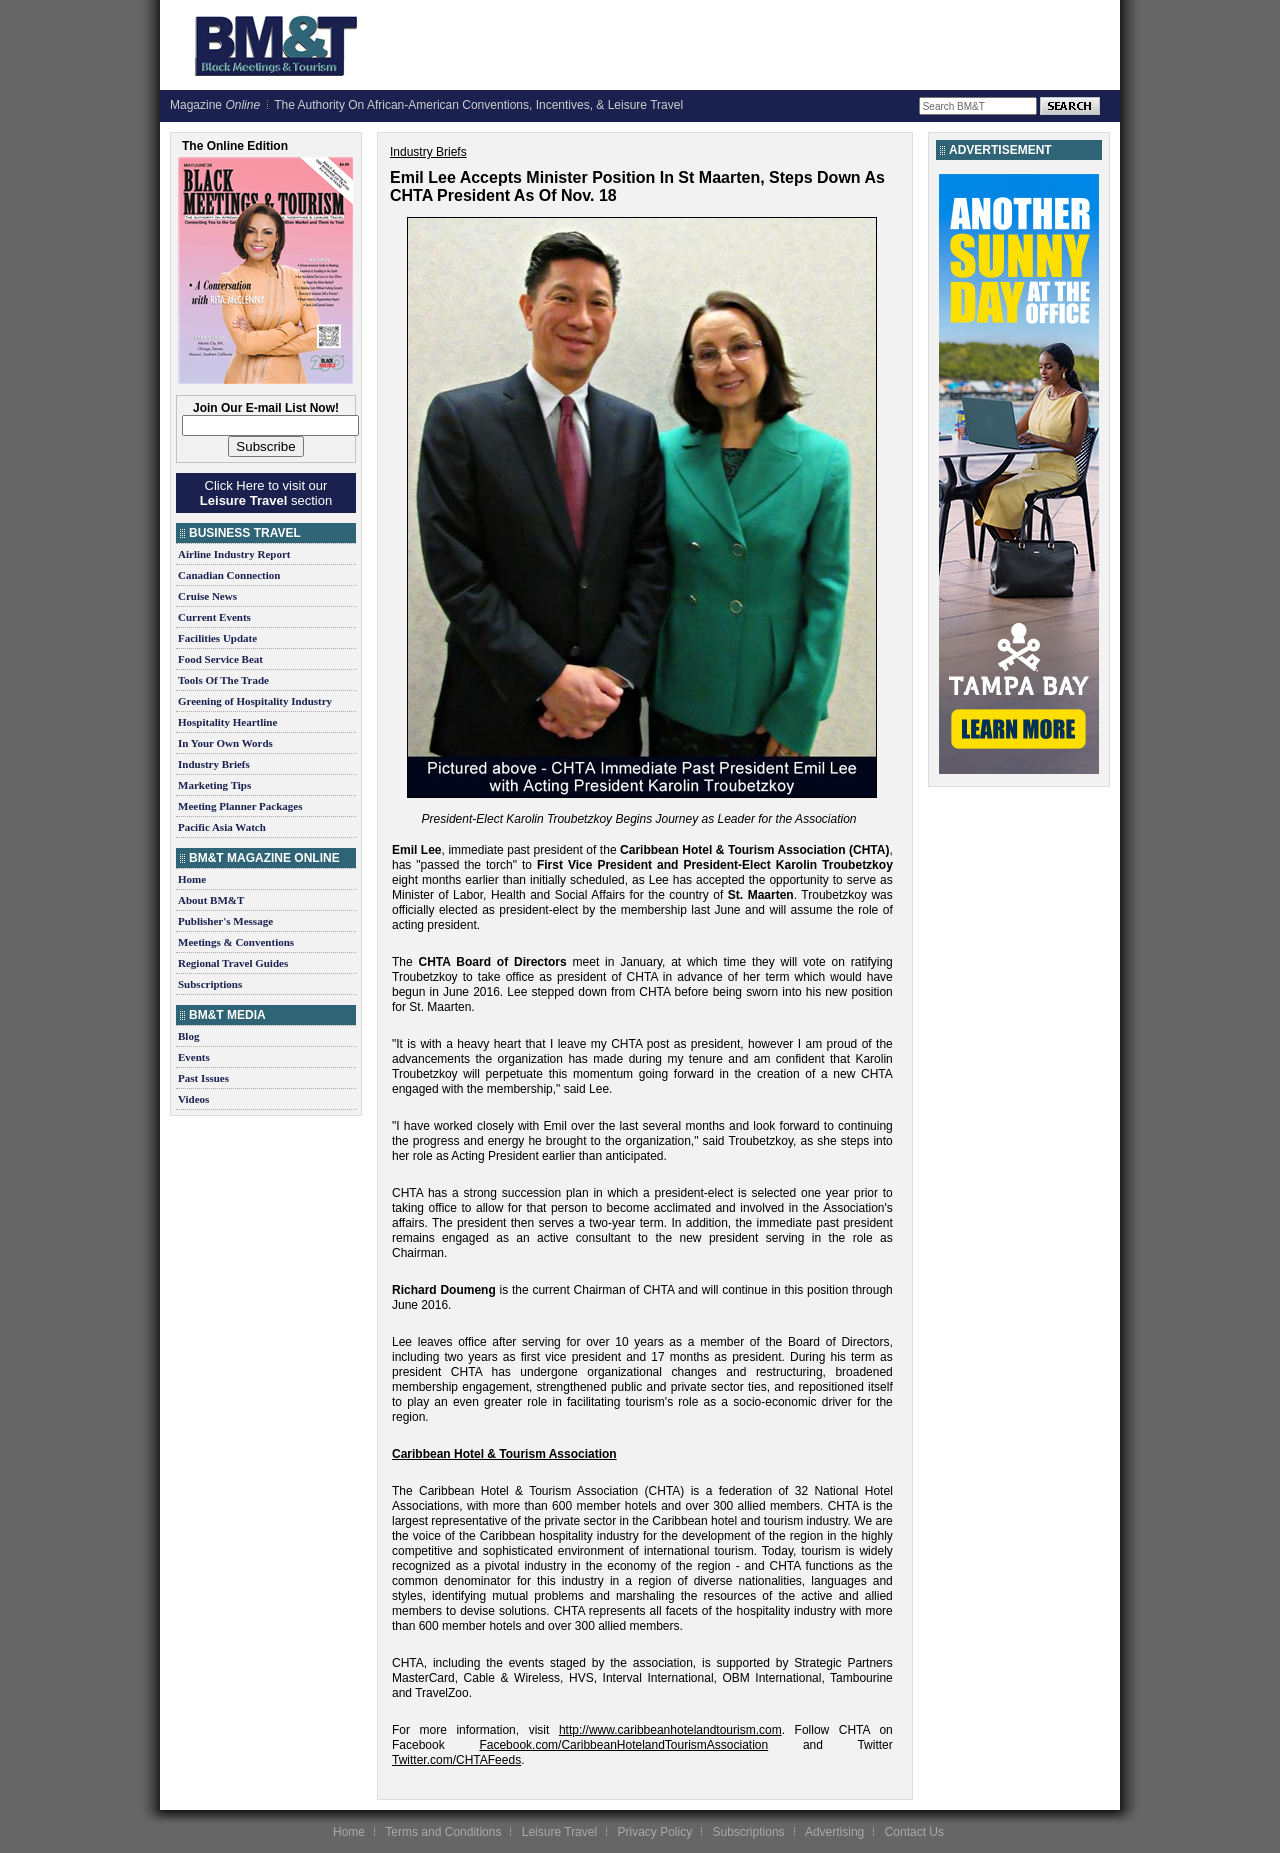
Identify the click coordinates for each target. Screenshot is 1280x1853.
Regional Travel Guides (233, 963)
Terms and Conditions (443, 1832)
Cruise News (207, 596)
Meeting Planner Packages (240, 806)
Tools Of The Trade (223, 680)
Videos (193, 1099)
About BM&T (211, 900)
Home (192, 879)
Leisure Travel (559, 1832)
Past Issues (203, 1078)
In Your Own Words (225, 743)
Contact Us (914, 1832)
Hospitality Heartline (227, 722)
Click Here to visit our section (266, 493)
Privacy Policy (654, 1832)
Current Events (214, 617)
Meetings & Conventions (236, 942)
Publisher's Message (225, 921)
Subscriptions (210, 984)
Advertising (834, 1832)
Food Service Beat (220, 659)
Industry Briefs (214, 764)
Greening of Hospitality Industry (255, 701)
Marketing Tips (214, 785)
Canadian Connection (229, 575)
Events (194, 1057)
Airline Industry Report (234, 554)
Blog (188, 1036)
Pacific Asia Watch (222, 827)
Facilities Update (217, 638)
